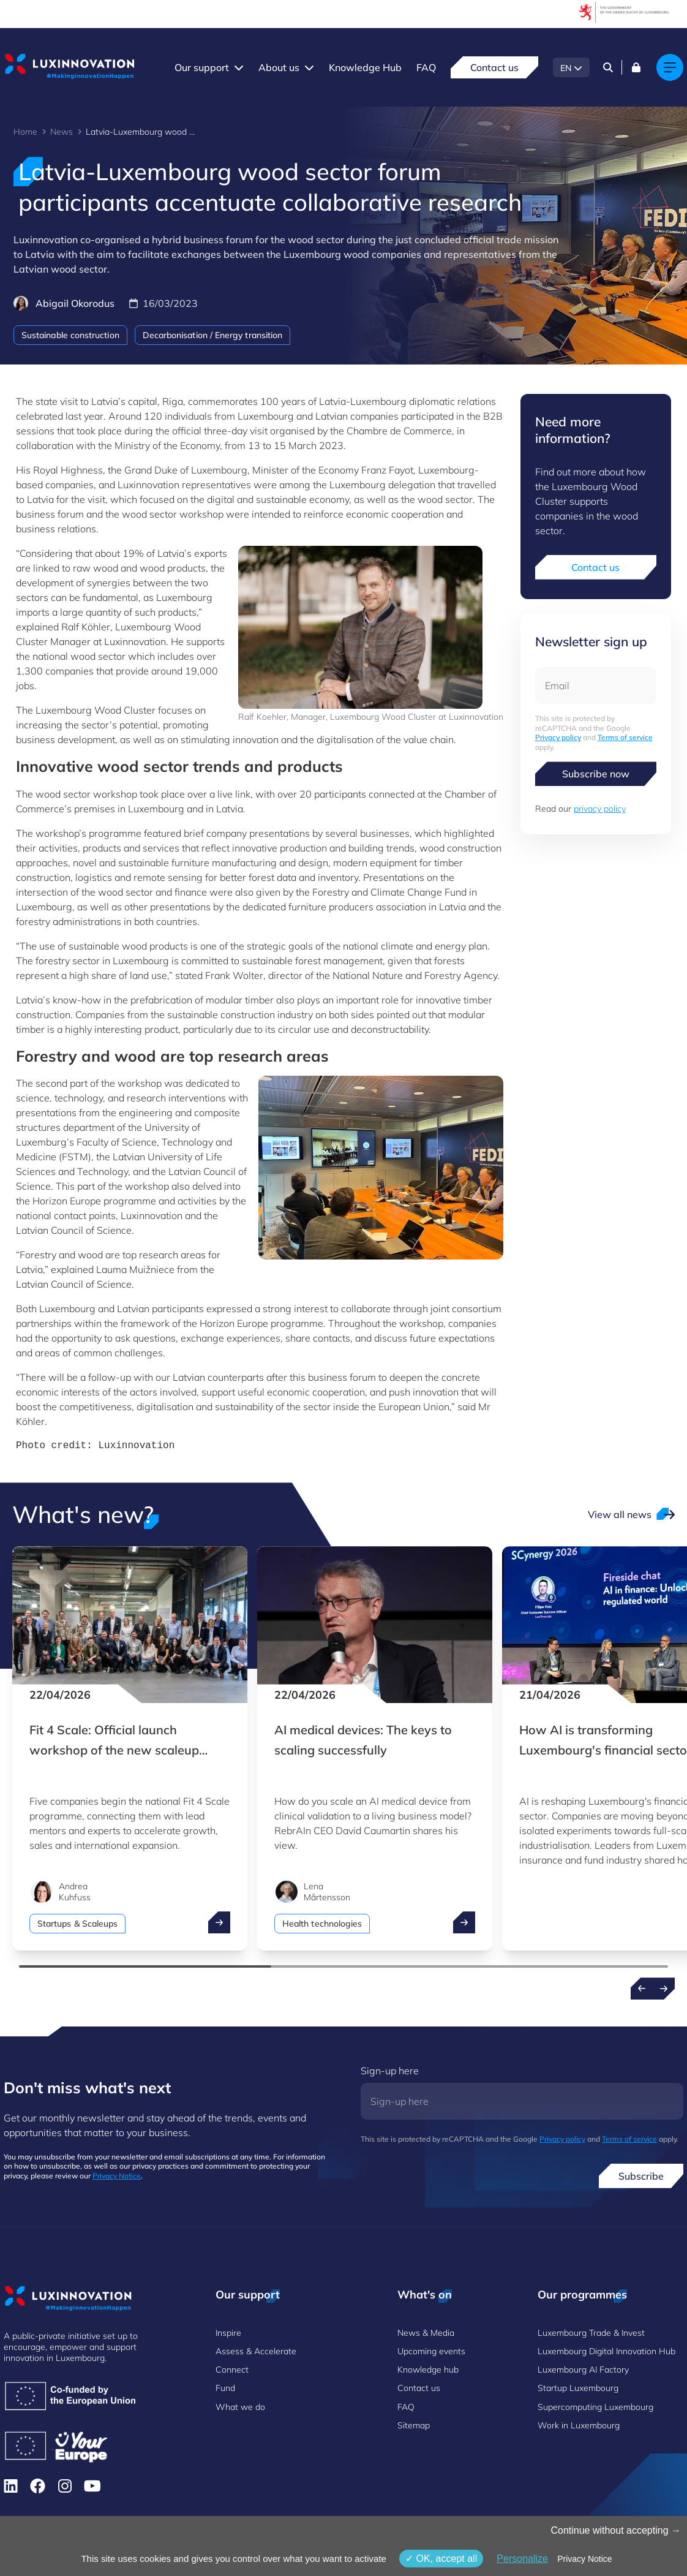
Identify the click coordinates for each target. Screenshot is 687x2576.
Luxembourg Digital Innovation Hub (606, 2351)
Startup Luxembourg (578, 2387)
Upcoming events (431, 2351)
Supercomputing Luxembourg (595, 2406)
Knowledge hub (428, 2369)
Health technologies (322, 1923)
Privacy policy (558, 737)
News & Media (425, 2332)
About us (278, 67)
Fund (225, 2387)
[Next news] (664, 1988)
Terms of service (625, 737)
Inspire (228, 2332)
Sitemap (413, 2425)
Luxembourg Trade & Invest (591, 2332)
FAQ (426, 67)
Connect (232, 2369)
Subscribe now (595, 774)
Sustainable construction (70, 335)
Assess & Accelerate (256, 2351)
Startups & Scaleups (77, 1923)
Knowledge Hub (365, 67)
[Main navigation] (669, 67)
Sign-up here (390, 2070)
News (61, 131)
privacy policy (600, 808)
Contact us (494, 67)
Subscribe (641, 2176)
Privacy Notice (116, 2175)
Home (25, 131)
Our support (202, 67)
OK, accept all (441, 2558)
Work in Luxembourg (579, 2425)
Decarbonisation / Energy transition (212, 335)
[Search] (608, 67)
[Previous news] (642, 1988)
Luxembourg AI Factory (583, 2369)
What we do (240, 2406)
